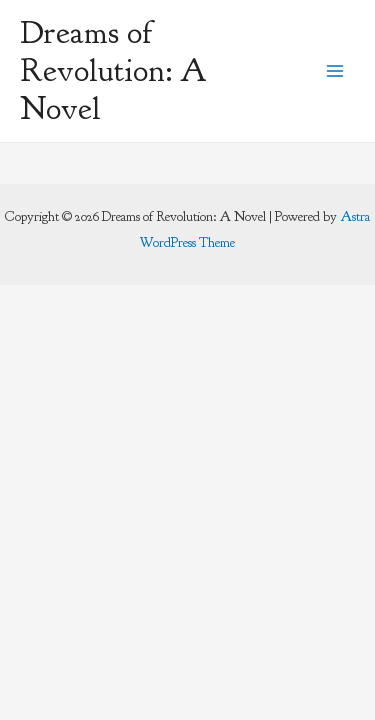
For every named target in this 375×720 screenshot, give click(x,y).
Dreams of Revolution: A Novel (113, 71)
